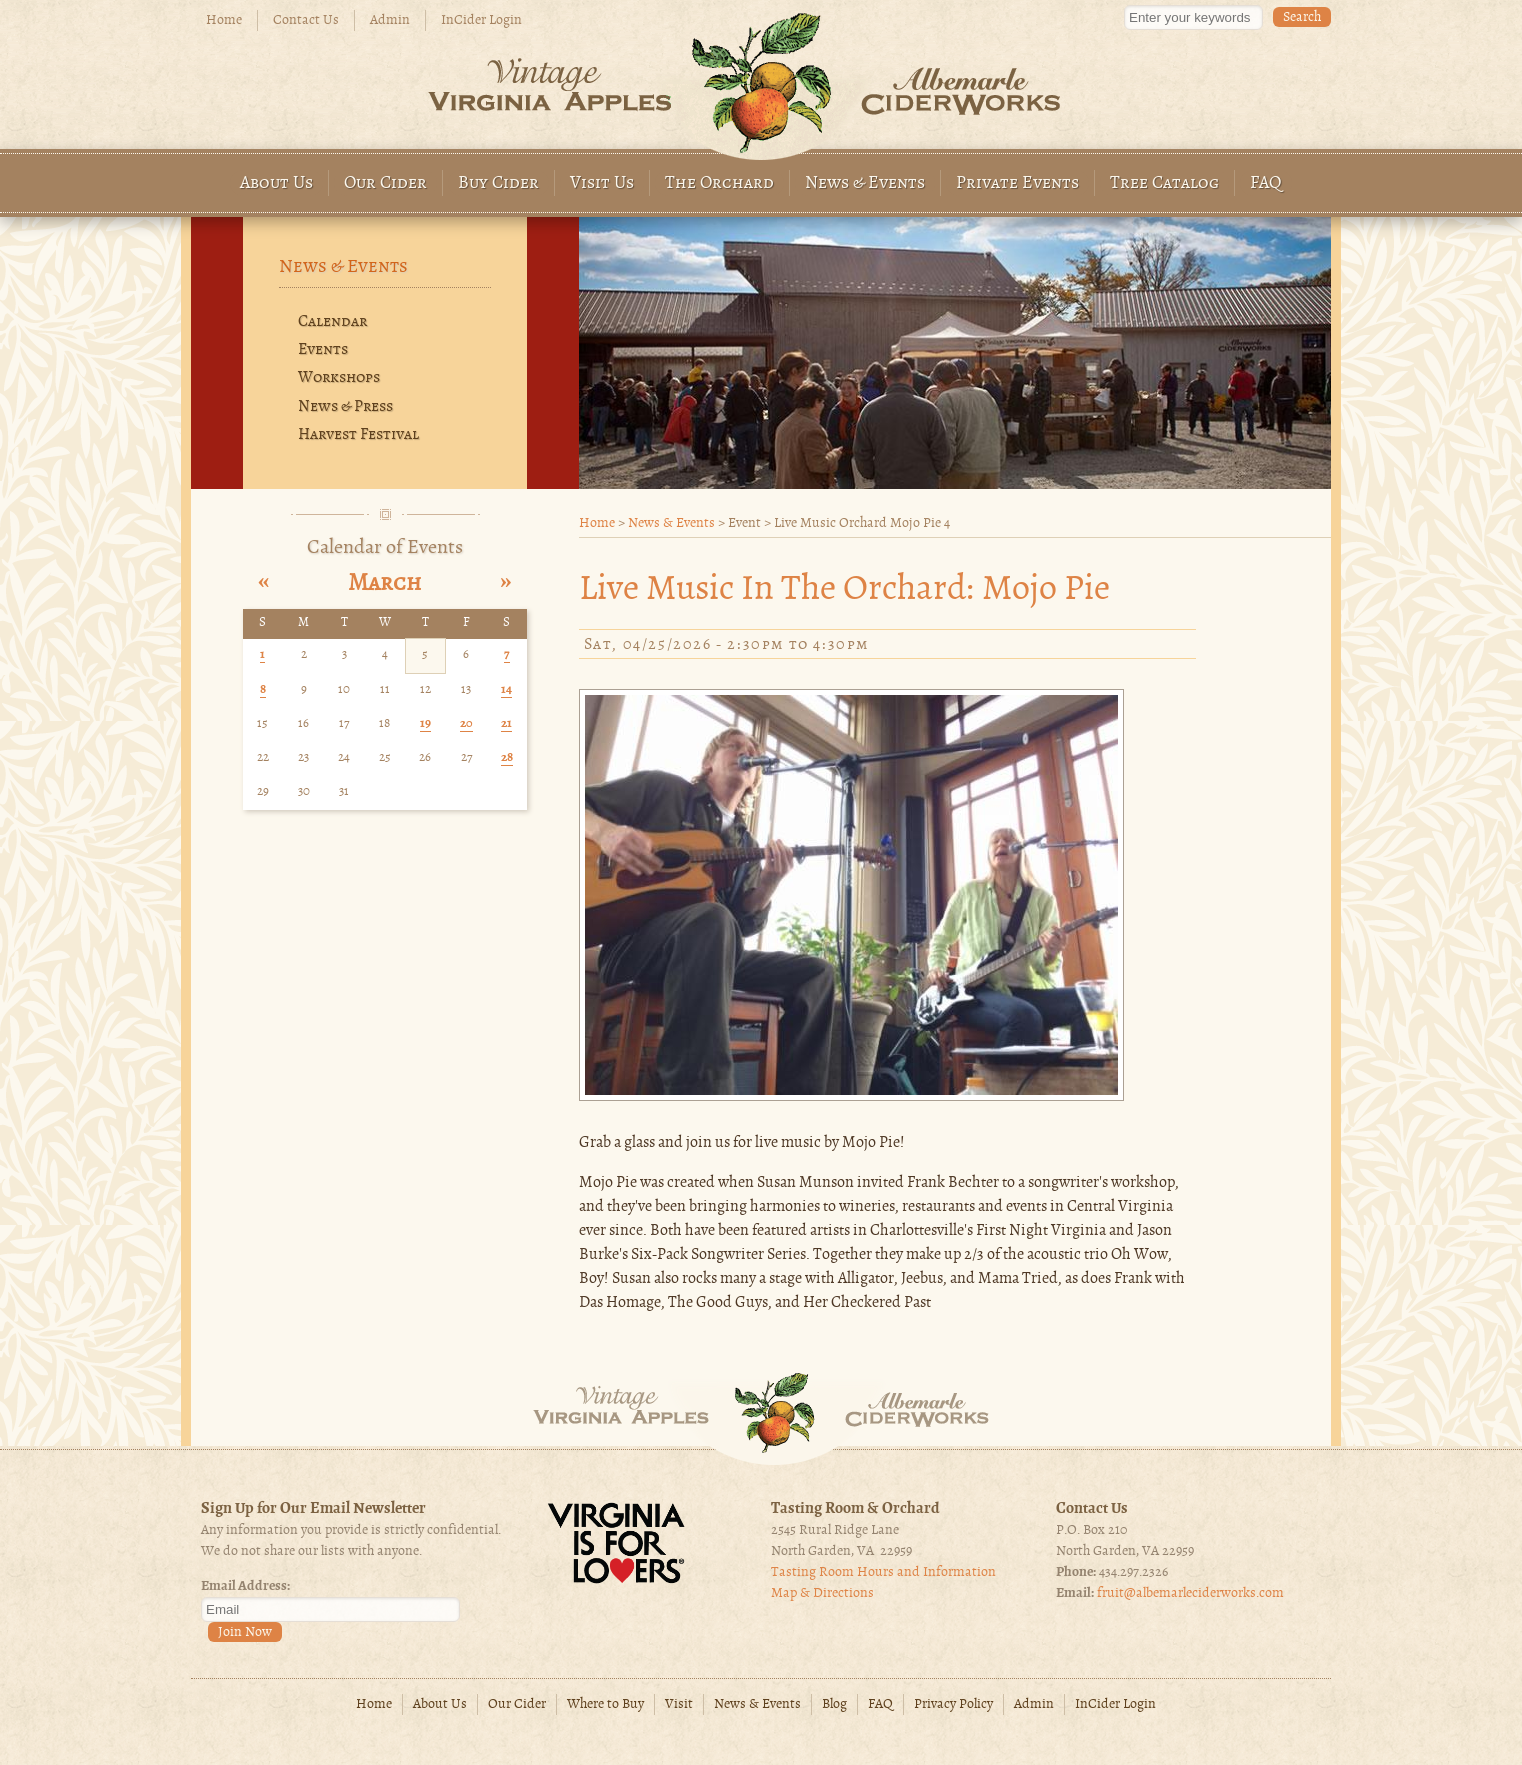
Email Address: (245, 1586)
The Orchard (719, 183)
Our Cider (385, 183)
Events (323, 350)
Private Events (1017, 183)
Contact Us (306, 20)
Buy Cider (498, 183)
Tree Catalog (1164, 183)
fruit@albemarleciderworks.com (1190, 1593)
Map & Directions (822, 1593)
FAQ (1266, 183)
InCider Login (481, 20)
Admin (390, 20)
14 (506, 690)
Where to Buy (605, 1704)
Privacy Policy (953, 1704)
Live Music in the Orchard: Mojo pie (844, 589)
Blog (834, 1704)
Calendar (332, 322)
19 (425, 724)
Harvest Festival (358, 435)
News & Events (865, 183)
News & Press (345, 407)
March (384, 584)
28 (507, 758)
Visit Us (602, 183)
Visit (679, 1704)
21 (506, 724)
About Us (276, 183)
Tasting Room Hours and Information (883, 1572)
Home (224, 20)
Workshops (339, 378)
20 (466, 724)
